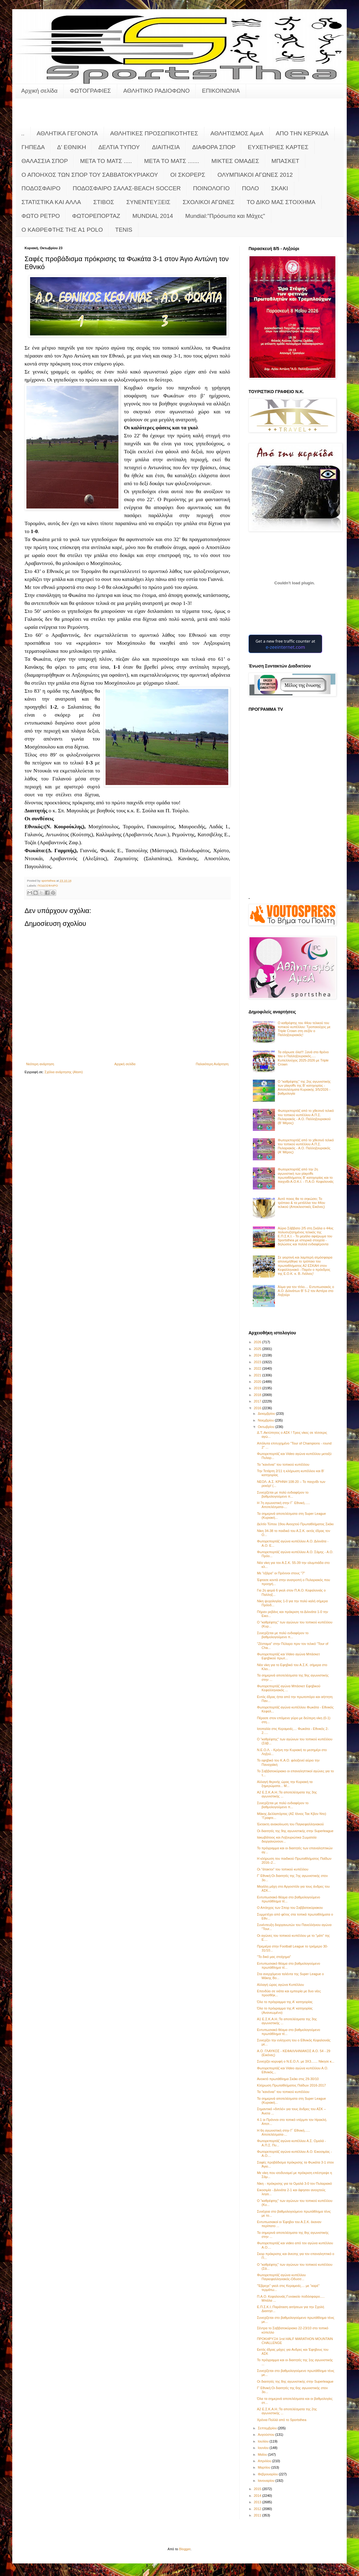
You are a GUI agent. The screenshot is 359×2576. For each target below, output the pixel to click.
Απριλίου (265, 2461)
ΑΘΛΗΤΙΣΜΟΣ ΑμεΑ (237, 133)
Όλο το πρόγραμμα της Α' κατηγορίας (284, 2002)
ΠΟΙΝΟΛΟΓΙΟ (211, 188)
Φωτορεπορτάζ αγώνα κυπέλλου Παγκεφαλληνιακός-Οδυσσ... (281, 2277)
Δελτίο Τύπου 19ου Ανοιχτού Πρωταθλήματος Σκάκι (295, 1524)
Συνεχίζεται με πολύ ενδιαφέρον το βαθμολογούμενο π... (282, 1494)
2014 (258, 2495)
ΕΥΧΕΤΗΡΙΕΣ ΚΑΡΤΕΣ (278, 147)
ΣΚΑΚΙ (279, 188)
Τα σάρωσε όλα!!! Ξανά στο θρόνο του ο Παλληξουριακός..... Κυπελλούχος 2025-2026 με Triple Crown (303, 1058)
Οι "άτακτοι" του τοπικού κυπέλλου (282, 1869)
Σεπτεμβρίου (268, 2428)
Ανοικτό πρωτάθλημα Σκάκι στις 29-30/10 (287, 2079)
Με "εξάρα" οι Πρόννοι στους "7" (281, 1573)
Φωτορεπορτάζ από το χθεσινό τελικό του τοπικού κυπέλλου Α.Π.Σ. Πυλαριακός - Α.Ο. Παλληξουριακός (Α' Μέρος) (306, 1146)
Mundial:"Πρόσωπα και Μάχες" (225, 216)
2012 (258, 2509)
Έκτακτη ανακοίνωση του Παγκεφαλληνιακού (290, 1824)
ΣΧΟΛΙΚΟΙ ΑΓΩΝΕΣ (208, 202)
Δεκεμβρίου (267, 1413)
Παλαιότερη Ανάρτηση (212, 1064)
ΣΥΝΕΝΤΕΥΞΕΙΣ (148, 202)
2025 (258, 1349)
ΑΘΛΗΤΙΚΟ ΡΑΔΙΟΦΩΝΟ (156, 90)
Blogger (185, 2549)
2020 (258, 1381)
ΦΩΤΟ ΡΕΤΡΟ (40, 216)
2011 (258, 2515)
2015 (258, 2489)
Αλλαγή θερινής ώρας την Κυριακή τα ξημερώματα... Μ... (284, 1784)
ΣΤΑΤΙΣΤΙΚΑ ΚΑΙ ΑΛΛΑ (51, 202)
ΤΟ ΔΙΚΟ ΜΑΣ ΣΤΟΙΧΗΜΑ (281, 202)
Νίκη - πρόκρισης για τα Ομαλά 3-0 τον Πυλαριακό (294, 2183)
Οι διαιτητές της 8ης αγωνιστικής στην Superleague (295, 2381)
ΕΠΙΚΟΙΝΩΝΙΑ (221, 90)
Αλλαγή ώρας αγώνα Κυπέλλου (280, 1984)
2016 (258, 1408)
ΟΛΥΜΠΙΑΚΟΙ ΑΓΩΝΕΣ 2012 (255, 175)
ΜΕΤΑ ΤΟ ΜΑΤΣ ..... (106, 161)
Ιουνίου (263, 2448)
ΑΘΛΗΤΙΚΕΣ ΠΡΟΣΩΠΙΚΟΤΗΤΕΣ (154, 133)
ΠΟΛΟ (250, 188)
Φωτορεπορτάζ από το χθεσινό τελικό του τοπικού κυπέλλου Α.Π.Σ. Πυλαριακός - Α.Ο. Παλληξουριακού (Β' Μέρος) (306, 1117)
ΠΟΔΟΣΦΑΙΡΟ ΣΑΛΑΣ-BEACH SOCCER (127, 188)
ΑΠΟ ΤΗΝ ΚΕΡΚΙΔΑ (302, 133)
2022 (258, 1368)
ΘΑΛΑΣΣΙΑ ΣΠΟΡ (44, 161)
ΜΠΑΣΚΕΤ (285, 161)
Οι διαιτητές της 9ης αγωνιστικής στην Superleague (295, 1831)
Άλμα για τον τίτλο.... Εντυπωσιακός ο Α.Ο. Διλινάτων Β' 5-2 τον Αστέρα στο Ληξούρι (306, 1291)
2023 (258, 1362)
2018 (258, 1395)
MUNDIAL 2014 (153, 216)
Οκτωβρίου (266, 1427)
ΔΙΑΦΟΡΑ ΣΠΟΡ (213, 147)
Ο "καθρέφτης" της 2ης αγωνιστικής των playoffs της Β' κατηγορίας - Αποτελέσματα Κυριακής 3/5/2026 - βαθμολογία (304, 1088)
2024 (258, 1355)
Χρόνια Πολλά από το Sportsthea (281, 2420)
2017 (258, 1401)
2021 (258, 1375)
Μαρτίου (264, 2467)
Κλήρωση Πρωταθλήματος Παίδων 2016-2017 (291, 2085)
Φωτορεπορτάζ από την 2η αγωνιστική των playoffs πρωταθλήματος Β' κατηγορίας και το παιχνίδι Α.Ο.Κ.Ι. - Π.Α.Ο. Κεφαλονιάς (306, 1175)
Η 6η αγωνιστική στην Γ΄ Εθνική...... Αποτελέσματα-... (283, 2132)
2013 (258, 2502)
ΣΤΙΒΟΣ (103, 202)
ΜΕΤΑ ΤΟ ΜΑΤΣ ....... (171, 161)
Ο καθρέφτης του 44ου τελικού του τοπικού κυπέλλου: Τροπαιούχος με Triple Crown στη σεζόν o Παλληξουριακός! (304, 1029)
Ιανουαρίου (266, 2480)
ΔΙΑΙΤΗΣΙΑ (166, 147)
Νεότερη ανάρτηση (40, 1064)
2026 (258, 1342)
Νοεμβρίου (266, 1420)
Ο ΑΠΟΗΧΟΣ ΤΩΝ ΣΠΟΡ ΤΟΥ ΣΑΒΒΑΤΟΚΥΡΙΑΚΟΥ (89, 175)
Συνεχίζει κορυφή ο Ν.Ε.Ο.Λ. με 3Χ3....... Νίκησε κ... (295, 2061)
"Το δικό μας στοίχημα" (274, 1957)
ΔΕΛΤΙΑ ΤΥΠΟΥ (119, 147)
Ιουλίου (263, 2441)
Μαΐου (263, 2454)
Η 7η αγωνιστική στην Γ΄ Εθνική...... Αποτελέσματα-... (283, 1505)
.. (23, 133)
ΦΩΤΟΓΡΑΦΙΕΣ (90, 90)
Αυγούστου (266, 2434)
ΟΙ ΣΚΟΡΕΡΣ (187, 175)
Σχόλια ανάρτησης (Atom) (63, 1072)
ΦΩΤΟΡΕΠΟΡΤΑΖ (96, 216)
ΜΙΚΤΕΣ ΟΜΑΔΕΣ (235, 161)
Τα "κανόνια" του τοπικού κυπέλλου (283, 1464)
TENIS (123, 229)
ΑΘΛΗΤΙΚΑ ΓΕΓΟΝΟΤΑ (67, 133)
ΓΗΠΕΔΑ (33, 147)
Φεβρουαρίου (268, 2474)
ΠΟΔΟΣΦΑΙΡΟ (40, 188)
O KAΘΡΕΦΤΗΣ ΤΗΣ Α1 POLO (62, 229)
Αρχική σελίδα (39, 90)
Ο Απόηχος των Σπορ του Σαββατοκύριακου (290, 1907)
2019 (258, 1388)
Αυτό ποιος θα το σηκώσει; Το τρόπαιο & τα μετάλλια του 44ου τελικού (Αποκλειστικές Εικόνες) (301, 1203)
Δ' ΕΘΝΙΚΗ (71, 147)
